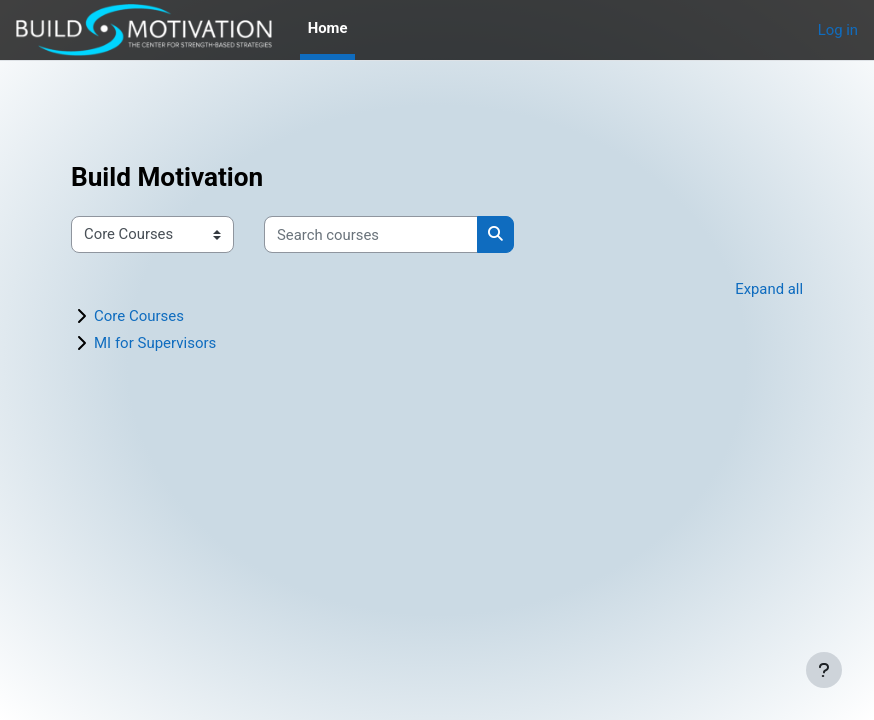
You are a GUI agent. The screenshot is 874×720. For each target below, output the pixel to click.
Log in (838, 30)
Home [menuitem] (328, 28)
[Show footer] (824, 670)
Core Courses (139, 316)
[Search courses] (371, 234)
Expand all (769, 289)
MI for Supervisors (155, 343)
